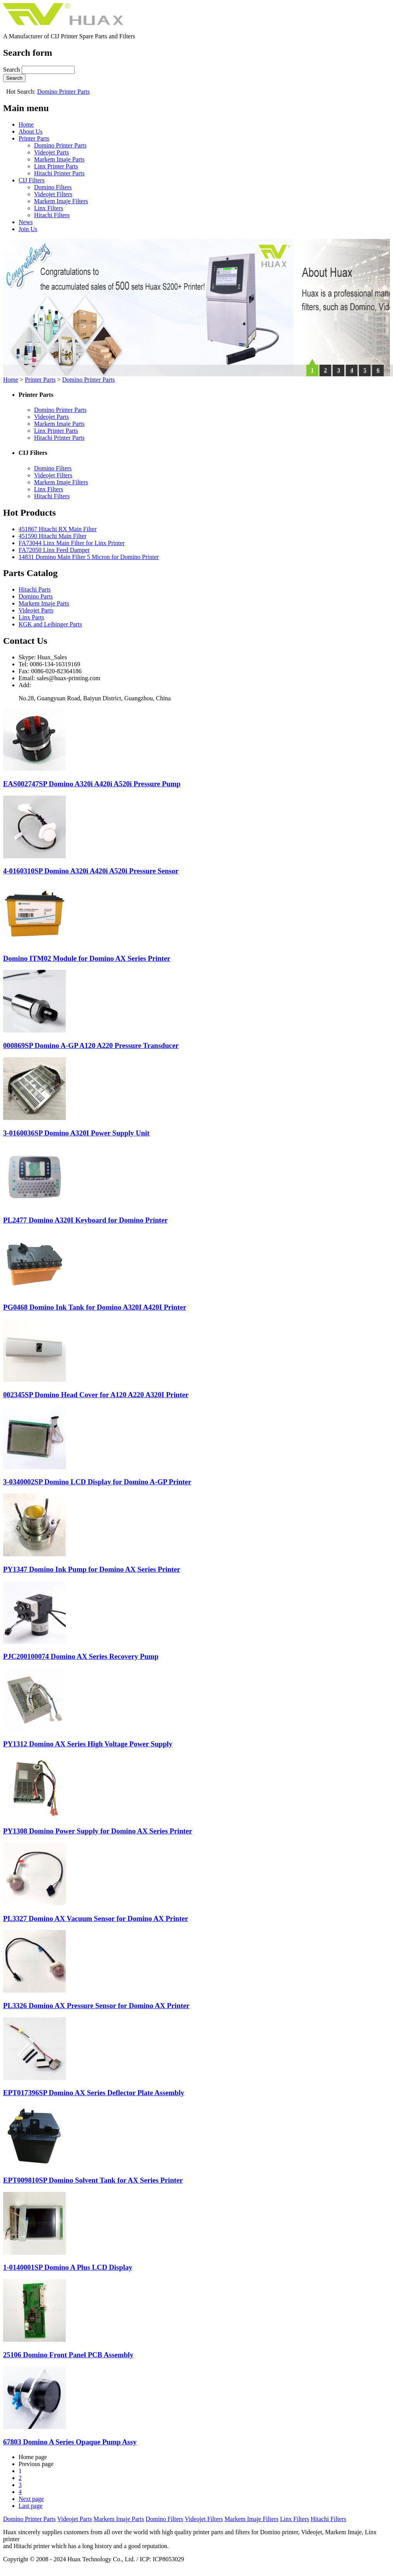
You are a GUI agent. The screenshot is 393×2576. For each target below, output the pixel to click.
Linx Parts (31, 617)
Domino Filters (53, 187)
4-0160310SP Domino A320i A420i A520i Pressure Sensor (90, 871)
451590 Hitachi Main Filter (53, 536)
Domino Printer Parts (63, 91)
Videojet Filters (53, 194)
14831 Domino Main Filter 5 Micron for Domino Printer (89, 557)
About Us (31, 131)
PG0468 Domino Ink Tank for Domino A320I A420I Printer (94, 1307)
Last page (31, 2505)
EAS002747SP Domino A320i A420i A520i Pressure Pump (92, 784)
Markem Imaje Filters (61, 201)
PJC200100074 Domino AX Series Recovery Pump (81, 1656)
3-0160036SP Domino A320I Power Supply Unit (76, 1133)
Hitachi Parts (35, 589)
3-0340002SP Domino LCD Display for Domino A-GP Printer (97, 1482)
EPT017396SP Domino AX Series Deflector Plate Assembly (93, 2093)
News (25, 222)
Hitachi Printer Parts (59, 173)
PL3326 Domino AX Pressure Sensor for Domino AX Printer (96, 2005)
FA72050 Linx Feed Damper (54, 550)
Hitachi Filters (52, 215)
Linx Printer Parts (56, 166)
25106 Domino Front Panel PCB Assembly (68, 2355)
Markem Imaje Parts (59, 159)
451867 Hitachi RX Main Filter (58, 529)
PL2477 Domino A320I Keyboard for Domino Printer (85, 1220)
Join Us (28, 229)
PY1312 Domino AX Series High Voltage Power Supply (88, 1744)
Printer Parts (34, 138)
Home (26, 124)
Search (12, 69)
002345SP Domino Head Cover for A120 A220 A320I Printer (95, 1395)
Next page (31, 2498)
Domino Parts (36, 596)
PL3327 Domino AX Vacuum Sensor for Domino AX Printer (95, 1918)
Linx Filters (48, 208)
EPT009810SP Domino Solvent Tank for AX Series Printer (93, 2180)
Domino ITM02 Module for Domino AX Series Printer (86, 958)
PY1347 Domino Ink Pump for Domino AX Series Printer (91, 1569)
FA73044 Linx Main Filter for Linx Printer (72, 543)
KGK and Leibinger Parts (50, 624)
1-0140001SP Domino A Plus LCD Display (67, 2267)
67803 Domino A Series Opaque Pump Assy (70, 2442)
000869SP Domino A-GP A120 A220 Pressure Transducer (91, 1045)
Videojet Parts (51, 152)
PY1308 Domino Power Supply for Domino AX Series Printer (97, 1831)
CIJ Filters (31, 180)
